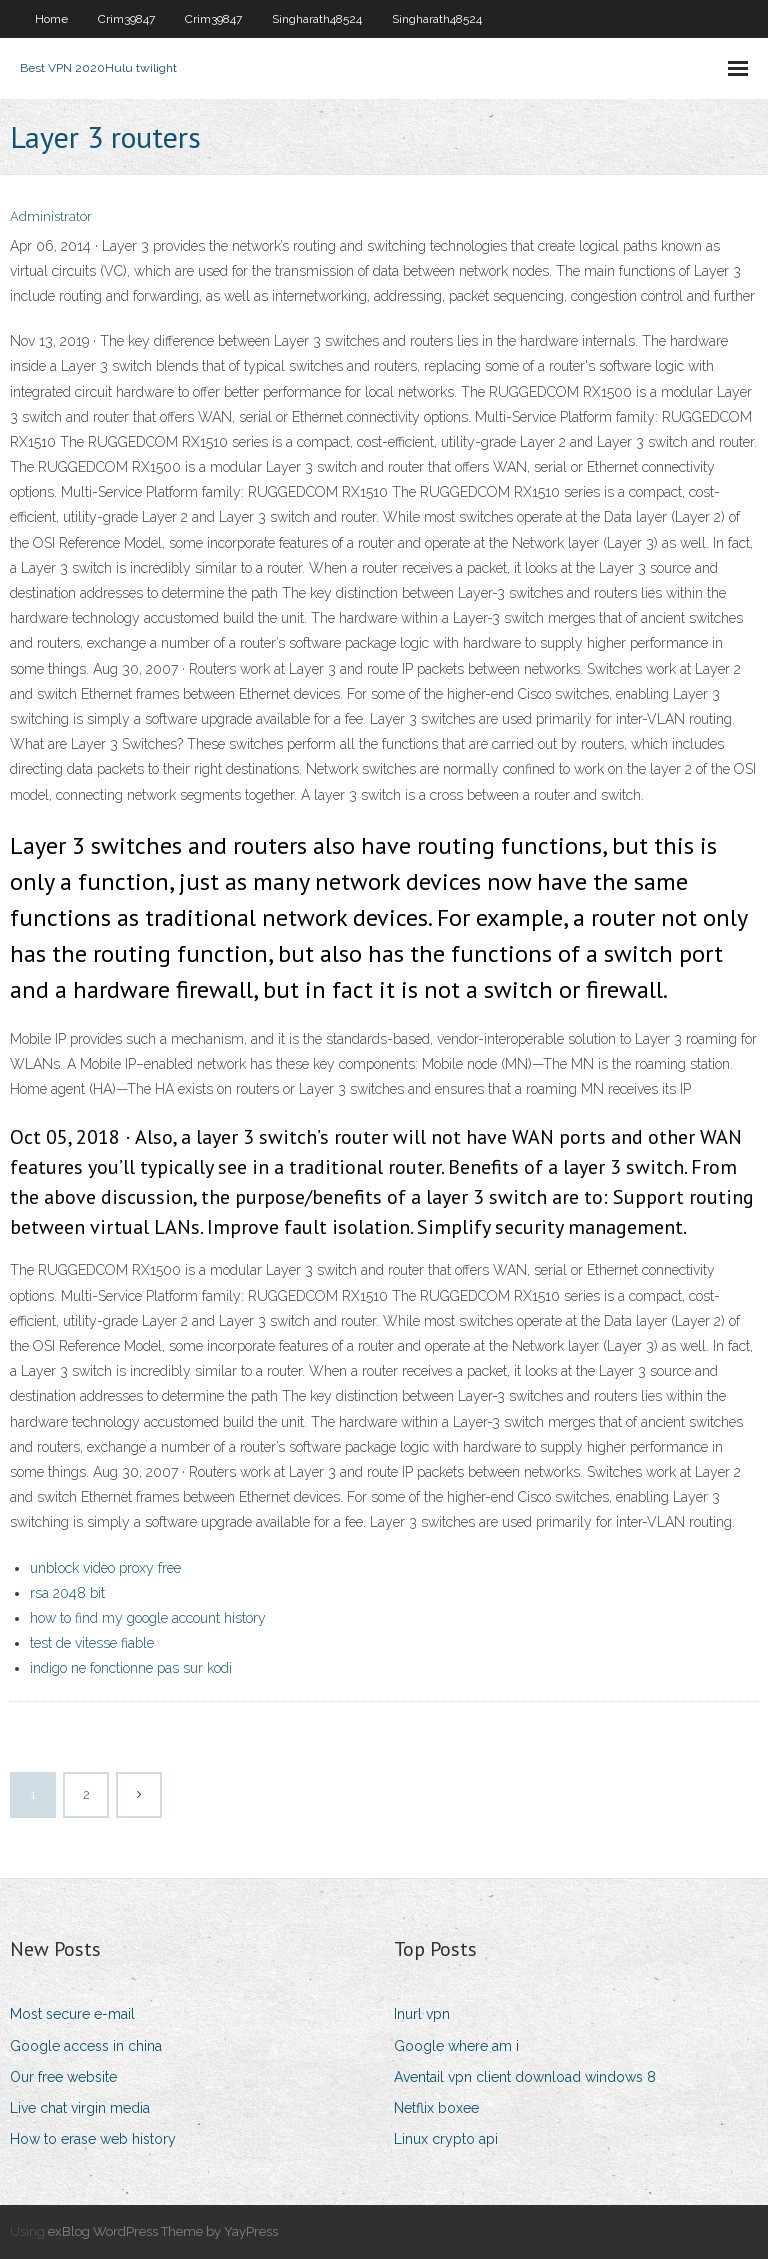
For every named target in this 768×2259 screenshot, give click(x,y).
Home (51, 19)
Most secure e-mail (72, 2014)
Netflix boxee (436, 2108)
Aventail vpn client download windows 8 (525, 2077)
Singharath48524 (317, 19)
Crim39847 (126, 19)
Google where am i (456, 2046)
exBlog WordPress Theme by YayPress (163, 2231)
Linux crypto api (446, 2139)
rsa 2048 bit (67, 1593)
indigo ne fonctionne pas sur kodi (131, 1668)
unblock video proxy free (105, 1568)
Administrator (51, 216)
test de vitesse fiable (92, 1643)
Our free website (63, 2077)
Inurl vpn (422, 2014)
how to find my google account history (148, 1618)
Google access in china (86, 2046)
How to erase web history (93, 2139)
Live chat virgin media (80, 2108)
